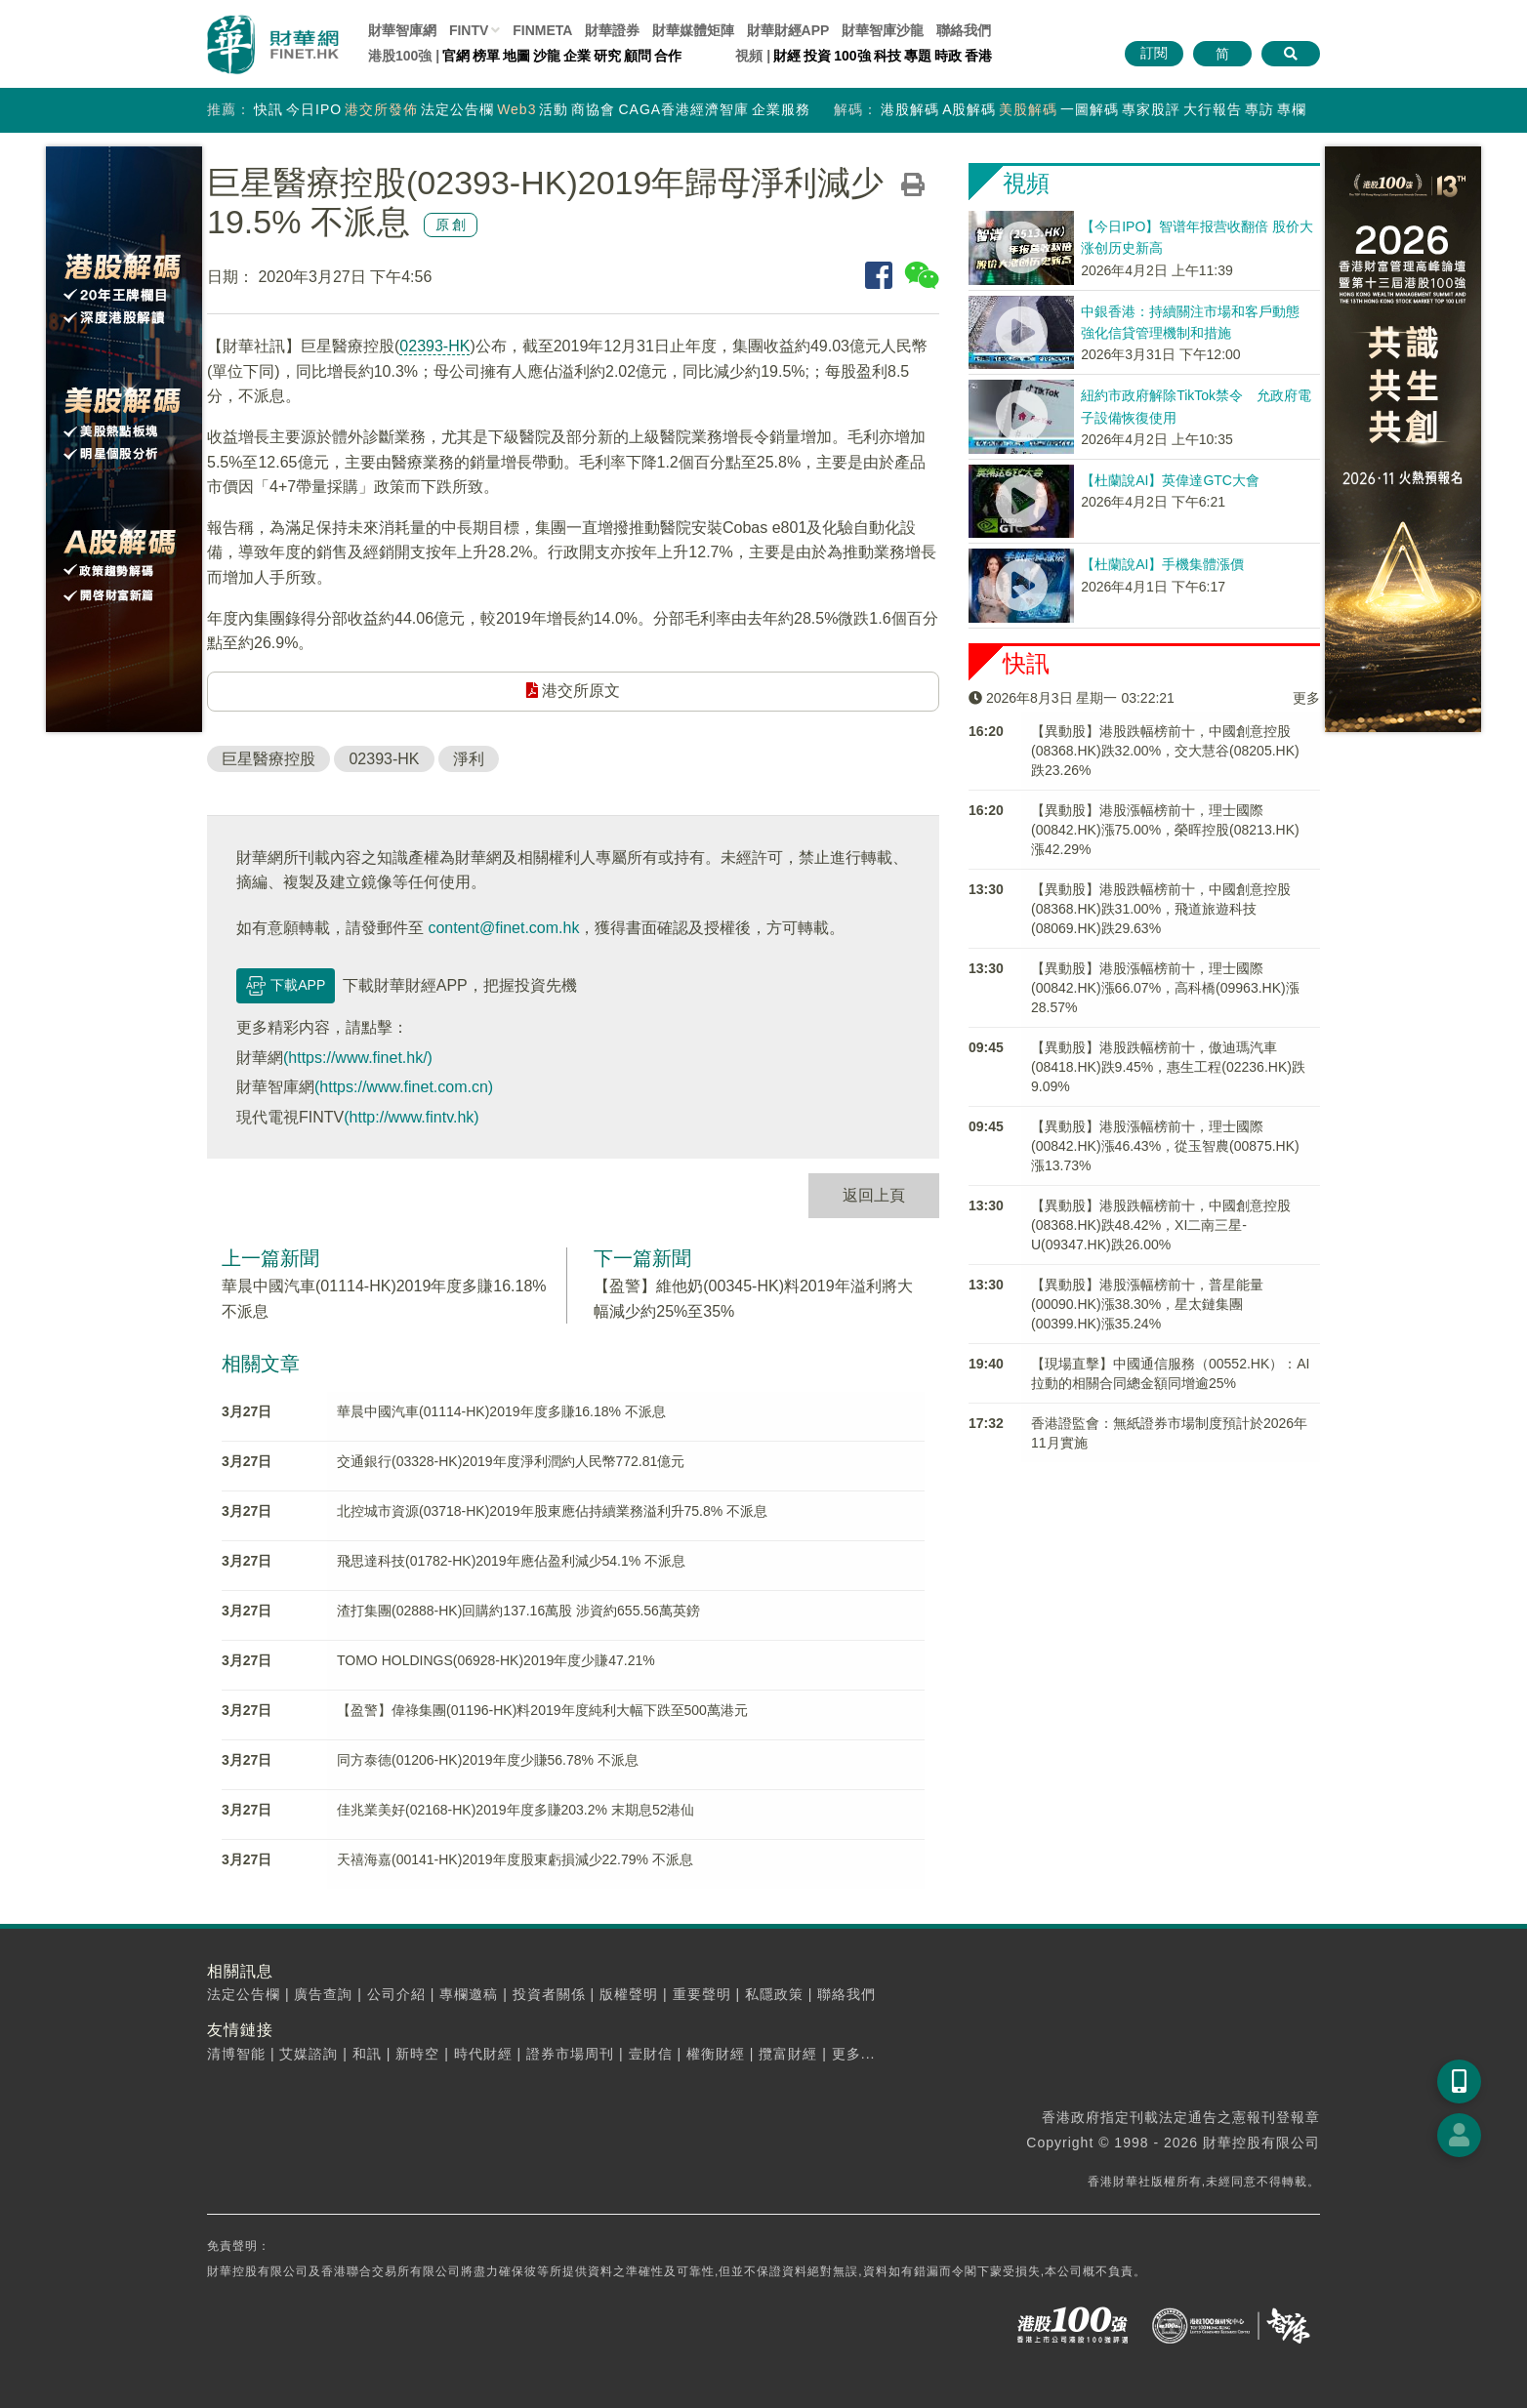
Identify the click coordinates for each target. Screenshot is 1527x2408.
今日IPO (314, 109)
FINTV (468, 30)
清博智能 (236, 2053)
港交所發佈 (381, 109)
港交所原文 (573, 690)
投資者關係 (549, 1994)
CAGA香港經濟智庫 (683, 109)
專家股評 (1151, 109)
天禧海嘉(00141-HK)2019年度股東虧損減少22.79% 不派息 (515, 1859)
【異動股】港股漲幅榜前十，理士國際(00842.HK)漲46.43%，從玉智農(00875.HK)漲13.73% (1165, 1146)
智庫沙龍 (883, 30)
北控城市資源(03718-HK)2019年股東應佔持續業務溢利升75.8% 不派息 (552, 1511)
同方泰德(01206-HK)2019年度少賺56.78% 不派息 (488, 1760)
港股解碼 (910, 109)
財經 (787, 55)
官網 (456, 55)
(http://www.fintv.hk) (411, 1117)
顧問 (637, 55)
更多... (854, 2053)
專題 (917, 55)
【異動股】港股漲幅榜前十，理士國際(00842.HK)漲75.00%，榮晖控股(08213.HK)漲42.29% (1165, 829)
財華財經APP (788, 30)
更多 (1306, 698)
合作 (667, 55)
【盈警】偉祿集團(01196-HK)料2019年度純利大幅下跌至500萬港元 (542, 1710)
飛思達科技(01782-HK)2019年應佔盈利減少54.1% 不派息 (511, 1561)
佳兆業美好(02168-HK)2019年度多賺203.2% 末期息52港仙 (515, 1809)
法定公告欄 (457, 109)
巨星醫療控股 (268, 759)
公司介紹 (396, 1994)
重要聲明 (702, 1994)
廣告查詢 (323, 1994)
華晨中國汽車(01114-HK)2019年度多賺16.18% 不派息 (501, 1411)
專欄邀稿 (468, 1994)
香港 (978, 55)
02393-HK (434, 346)
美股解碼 (1028, 109)
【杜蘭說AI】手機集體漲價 (1162, 564)
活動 (553, 109)
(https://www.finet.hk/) (358, 1057)
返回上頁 (874, 1195)
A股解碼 (969, 109)
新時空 (417, 2053)
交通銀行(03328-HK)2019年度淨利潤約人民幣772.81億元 (510, 1461)
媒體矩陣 (693, 30)
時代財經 (483, 2053)
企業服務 (781, 109)
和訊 (367, 2053)
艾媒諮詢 (308, 2053)
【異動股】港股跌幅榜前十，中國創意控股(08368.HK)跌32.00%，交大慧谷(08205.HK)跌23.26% (1165, 750)
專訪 (1259, 109)
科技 (887, 55)
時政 (948, 55)
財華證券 (612, 30)
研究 (607, 55)
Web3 (516, 109)
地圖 (516, 55)
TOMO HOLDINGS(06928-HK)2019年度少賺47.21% (496, 1660)
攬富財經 (788, 2053)
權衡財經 (715, 2053)
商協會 (593, 109)
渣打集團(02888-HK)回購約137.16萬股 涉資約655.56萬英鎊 (518, 1610)
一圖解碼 (1089, 109)
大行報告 (1212, 109)
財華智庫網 (402, 30)
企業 (577, 55)
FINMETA (542, 30)
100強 (852, 55)
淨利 (468, 759)
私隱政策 (774, 1994)
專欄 (1291, 109)
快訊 (268, 109)
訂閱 (1154, 53)
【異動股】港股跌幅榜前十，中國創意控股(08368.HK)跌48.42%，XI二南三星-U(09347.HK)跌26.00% (1161, 1225)
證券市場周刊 (570, 2053)
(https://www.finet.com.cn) (403, 1087)
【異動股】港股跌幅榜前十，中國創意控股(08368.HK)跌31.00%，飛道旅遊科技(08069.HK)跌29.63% (1161, 908)
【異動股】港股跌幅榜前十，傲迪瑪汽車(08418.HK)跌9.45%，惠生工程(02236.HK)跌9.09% (1168, 1067)
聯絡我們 (963, 30)
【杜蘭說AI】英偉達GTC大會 (1170, 480)
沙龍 (546, 55)
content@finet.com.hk (503, 927)
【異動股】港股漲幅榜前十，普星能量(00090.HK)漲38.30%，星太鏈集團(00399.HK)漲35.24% (1147, 1304)
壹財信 (651, 2053)
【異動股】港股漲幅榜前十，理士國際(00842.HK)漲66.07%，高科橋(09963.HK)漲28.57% (1165, 987)
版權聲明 (628, 1994)
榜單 (486, 55)
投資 (817, 55)
